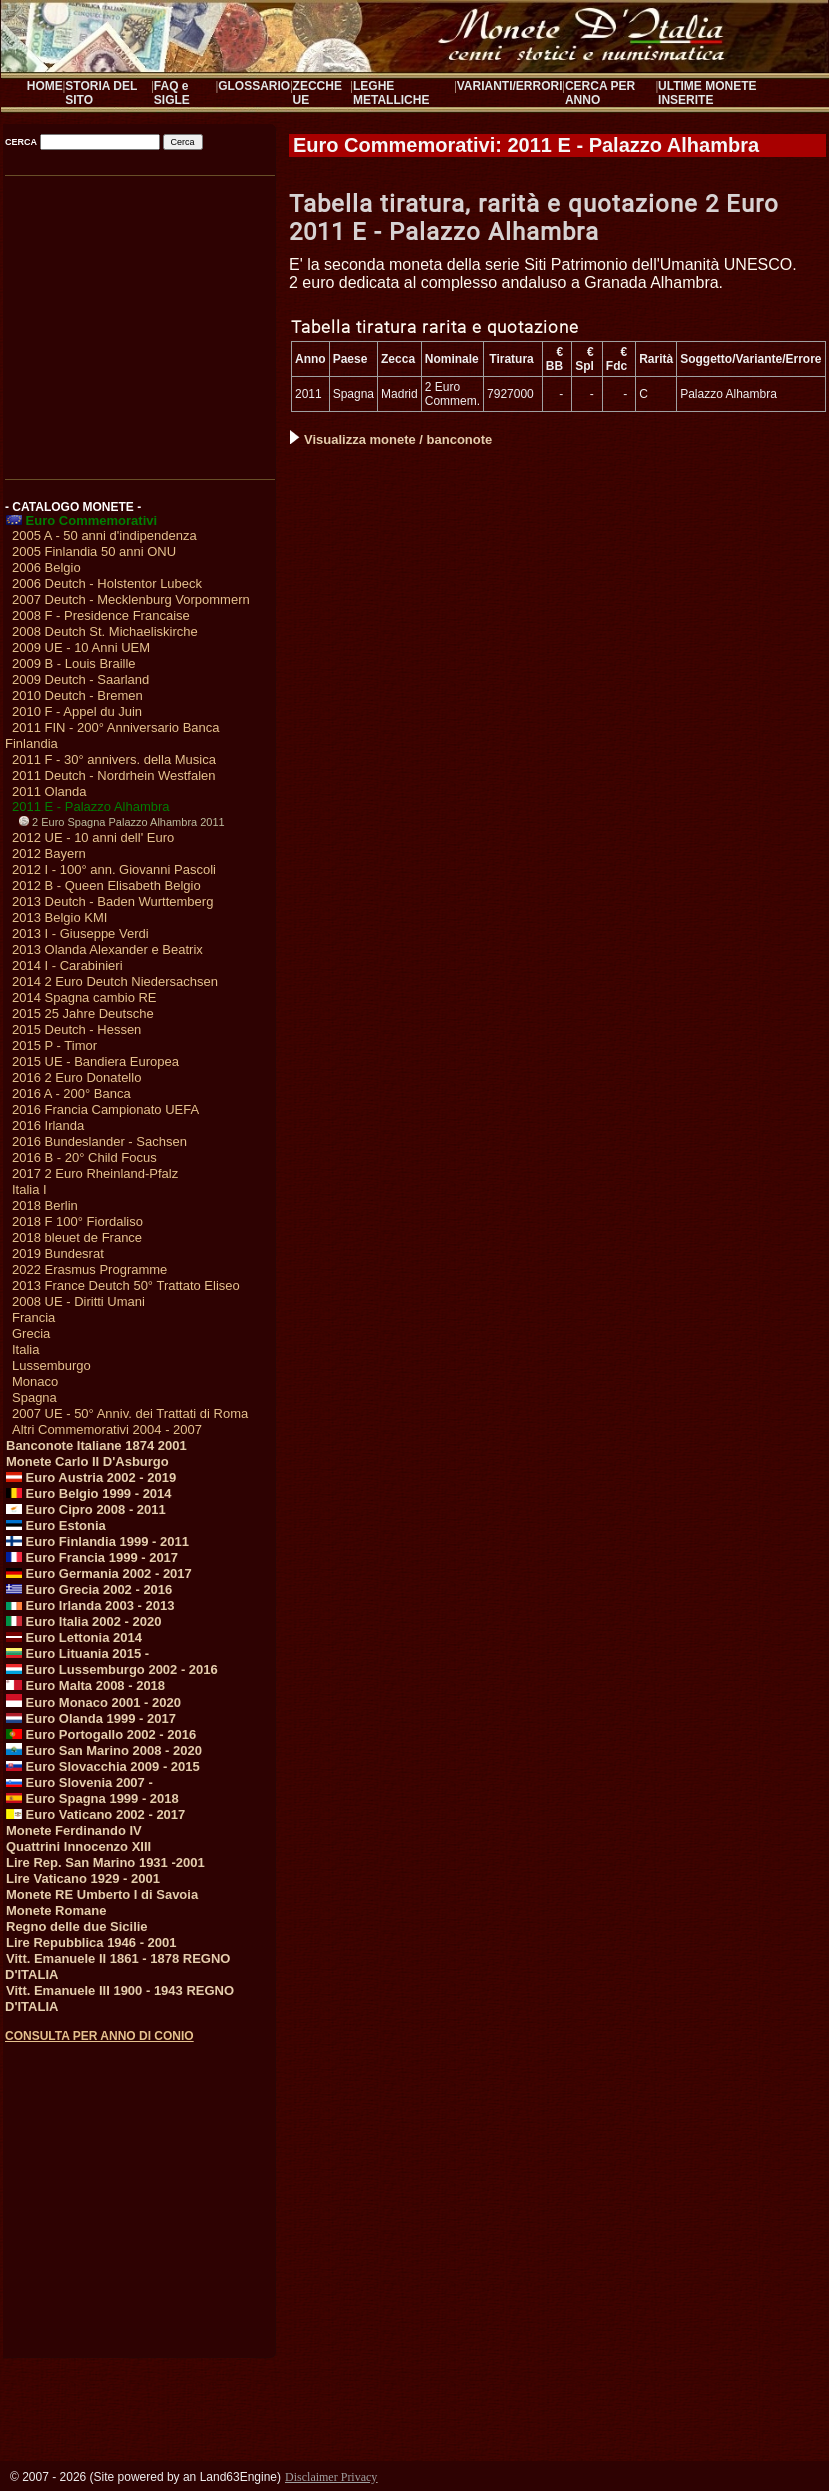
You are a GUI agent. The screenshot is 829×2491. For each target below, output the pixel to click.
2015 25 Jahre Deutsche (83, 1013)
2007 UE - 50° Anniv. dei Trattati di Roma (130, 1413)
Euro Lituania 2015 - (77, 1653)
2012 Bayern (49, 853)
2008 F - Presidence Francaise (101, 615)
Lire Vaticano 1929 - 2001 (83, 1878)
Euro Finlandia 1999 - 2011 (97, 1541)
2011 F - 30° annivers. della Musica (114, 759)
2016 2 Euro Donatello (76, 1077)
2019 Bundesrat (58, 1253)
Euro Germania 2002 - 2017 (99, 1573)
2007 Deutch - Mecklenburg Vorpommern (131, 599)
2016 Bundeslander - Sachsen (99, 1141)
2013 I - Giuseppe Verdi (80, 933)
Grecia (31, 1333)
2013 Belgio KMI (59, 917)
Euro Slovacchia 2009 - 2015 (103, 1766)
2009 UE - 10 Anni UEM (81, 647)
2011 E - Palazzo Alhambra (91, 806)
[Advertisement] (138, 321)
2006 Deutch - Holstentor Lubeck (107, 583)
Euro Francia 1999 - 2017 (92, 1557)
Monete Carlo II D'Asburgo (87, 1461)
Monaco (35, 1381)
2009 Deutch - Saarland (80, 679)
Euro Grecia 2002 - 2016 (89, 1589)
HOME (45, 86)
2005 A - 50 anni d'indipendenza (104, 535)
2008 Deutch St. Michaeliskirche (105, 631)
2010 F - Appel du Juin (77, 711)
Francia (33, 1317)
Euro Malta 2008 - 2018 (85, 1685)
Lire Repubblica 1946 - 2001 (91, 1942)
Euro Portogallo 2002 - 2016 (101, 1734)
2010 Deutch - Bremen (77, 695)
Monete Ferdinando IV (74, 1830)
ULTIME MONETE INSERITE (707, 93)
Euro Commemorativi (81, 520)
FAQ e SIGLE (172, 93)
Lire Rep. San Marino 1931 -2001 (105, 1862)
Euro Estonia (56, 1525)
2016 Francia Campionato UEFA (105, 1109)
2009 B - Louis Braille (74, 663)
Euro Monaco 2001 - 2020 (93, 1702)
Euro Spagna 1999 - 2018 (92, 1798)
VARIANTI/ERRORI (510, 86)
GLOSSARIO (254, 86)
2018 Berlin (45, 1205)
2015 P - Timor (54, 1045)
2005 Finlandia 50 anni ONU (94, 551)
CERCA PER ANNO (600, 93)
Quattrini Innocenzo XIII (78, 1846)
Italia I (29, 1189)
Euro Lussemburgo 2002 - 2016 (112, 1669)
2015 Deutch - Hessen (76, 1029)
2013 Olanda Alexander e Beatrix (107, 949)
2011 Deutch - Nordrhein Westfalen (114, 775)
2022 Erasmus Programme (89, 1269)
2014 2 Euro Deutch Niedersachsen (115, 981)
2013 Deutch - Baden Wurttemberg (112, 901)
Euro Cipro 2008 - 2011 (86, 1509)
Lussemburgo (51, 1365)
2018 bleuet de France (77, 1237)
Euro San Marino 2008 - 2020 (104, 1750)
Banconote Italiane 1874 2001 (96, 1445)
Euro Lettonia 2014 (74, 1637)
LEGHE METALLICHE (391, 93)
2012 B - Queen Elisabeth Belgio (106, 885)
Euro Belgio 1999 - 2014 (89, 1493)
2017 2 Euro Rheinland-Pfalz (95, 1173)
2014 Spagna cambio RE (84, 997)
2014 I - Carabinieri (67, 965)
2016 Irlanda (48, 1125)
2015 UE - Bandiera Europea (95, 1061)
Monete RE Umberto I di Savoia (102, 1894)
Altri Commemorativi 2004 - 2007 (107, 1429)
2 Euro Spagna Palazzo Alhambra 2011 (122, 822)
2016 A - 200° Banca (71, 1093)
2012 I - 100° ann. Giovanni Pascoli (114, 869)
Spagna (34, 1397)
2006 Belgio (46, 567)
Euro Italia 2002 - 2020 (83, 1621)
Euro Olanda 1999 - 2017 (91, 1718)
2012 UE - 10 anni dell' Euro (93, 837)
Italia (25, 1349)
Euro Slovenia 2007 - (79, 1782)
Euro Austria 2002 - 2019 (91, 1477)
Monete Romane (56, 1910)
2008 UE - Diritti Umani (78, 1301)
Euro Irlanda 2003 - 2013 (90, 1605)
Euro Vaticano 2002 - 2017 (95, 1814)
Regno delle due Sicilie (77, 1926)
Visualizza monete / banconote (391, 439)
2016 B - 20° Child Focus (84, 1157)
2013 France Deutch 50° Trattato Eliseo (126, 1285)
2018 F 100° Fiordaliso (77, 1221)
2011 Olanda (49, 791)
